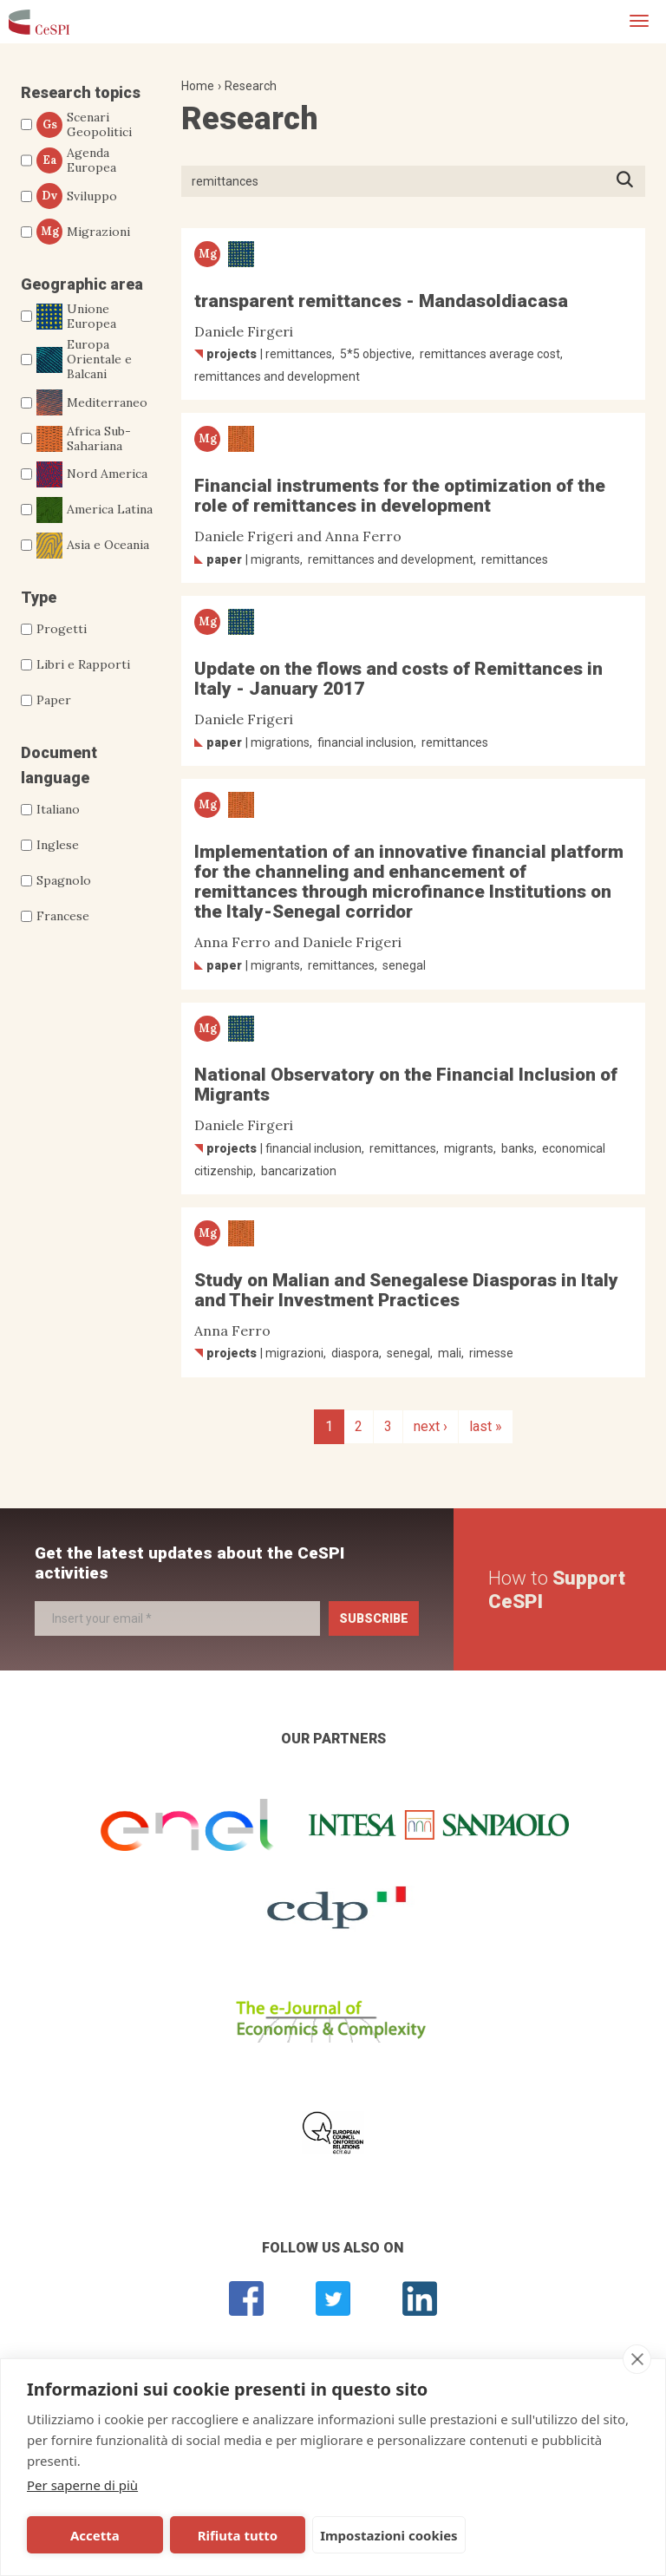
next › (430, 1426)
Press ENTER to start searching (630, 181)
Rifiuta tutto (219, 2535)
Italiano (58, 809)
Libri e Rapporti (83, 664)
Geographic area (82, 284)
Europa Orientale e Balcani (84, 359)
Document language (59, 765)
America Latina (94, 510)
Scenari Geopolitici (84, 125)
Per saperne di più (82, 2485)
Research (251, 86)
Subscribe (373, 1618)
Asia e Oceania (92, 546)
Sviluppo (76, 196)
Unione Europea (76, 316)
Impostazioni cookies (365, 2535)
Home (197, 86)
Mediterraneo (91, 402)
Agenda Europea (76, 160)
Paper (53, 700)
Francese (62, 916)
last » (485, 1426)
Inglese (57, 845)
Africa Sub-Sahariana (83, 439)
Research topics (80, 92)
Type (38, 597)
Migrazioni (83, 232)
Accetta (89, 2535)
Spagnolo (63, 880)
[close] (637, 2359)
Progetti (61, 629)
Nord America (91, 474)
